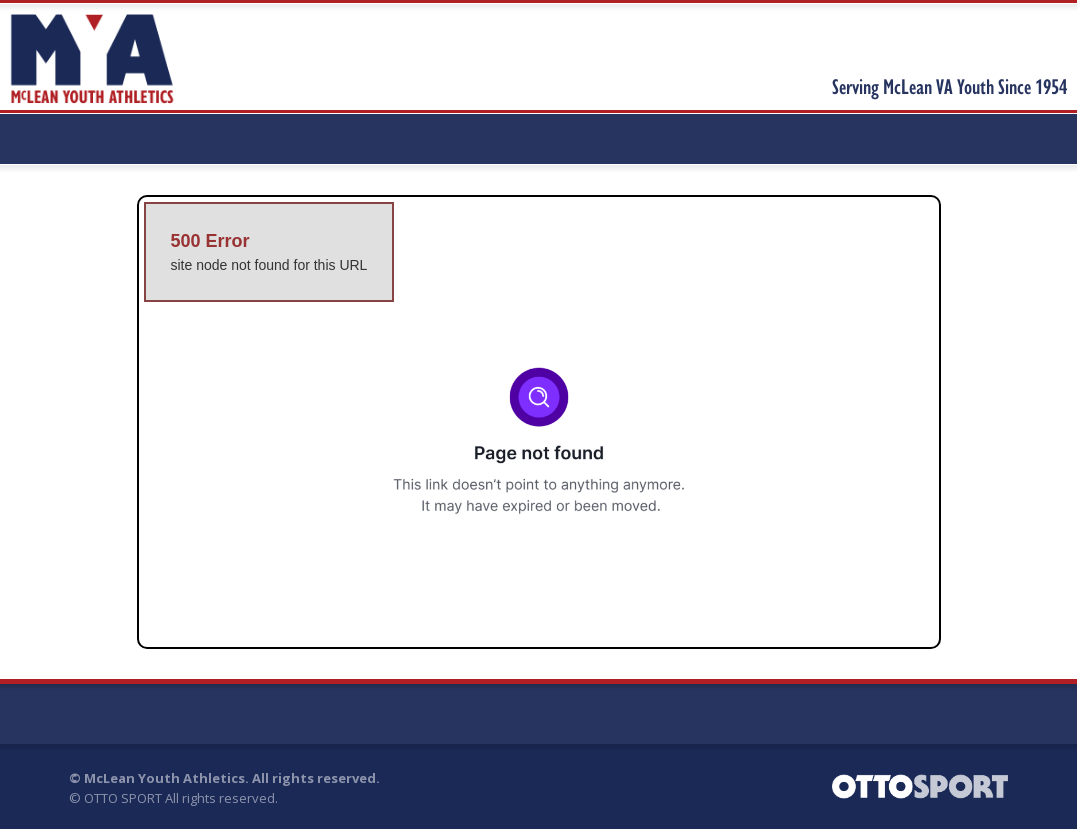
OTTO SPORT (123, 798)
